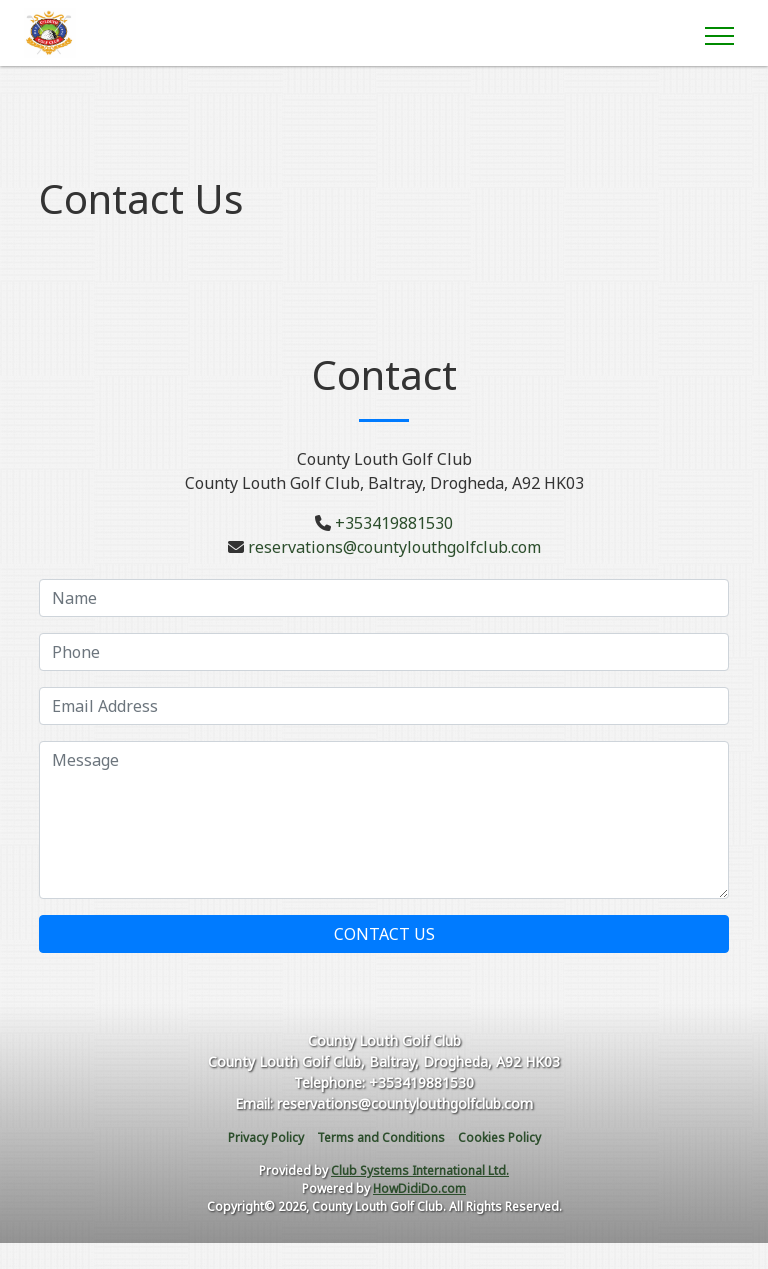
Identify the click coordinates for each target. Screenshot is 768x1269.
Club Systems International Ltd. (420, 1170)
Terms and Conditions (381, 1137)
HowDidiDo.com (419, 1188)
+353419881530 (394, 523)
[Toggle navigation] (718, 33)
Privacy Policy (266, 1137)
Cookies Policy (499, 1137)
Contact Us (384, 934)
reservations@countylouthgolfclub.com (394, 547)
